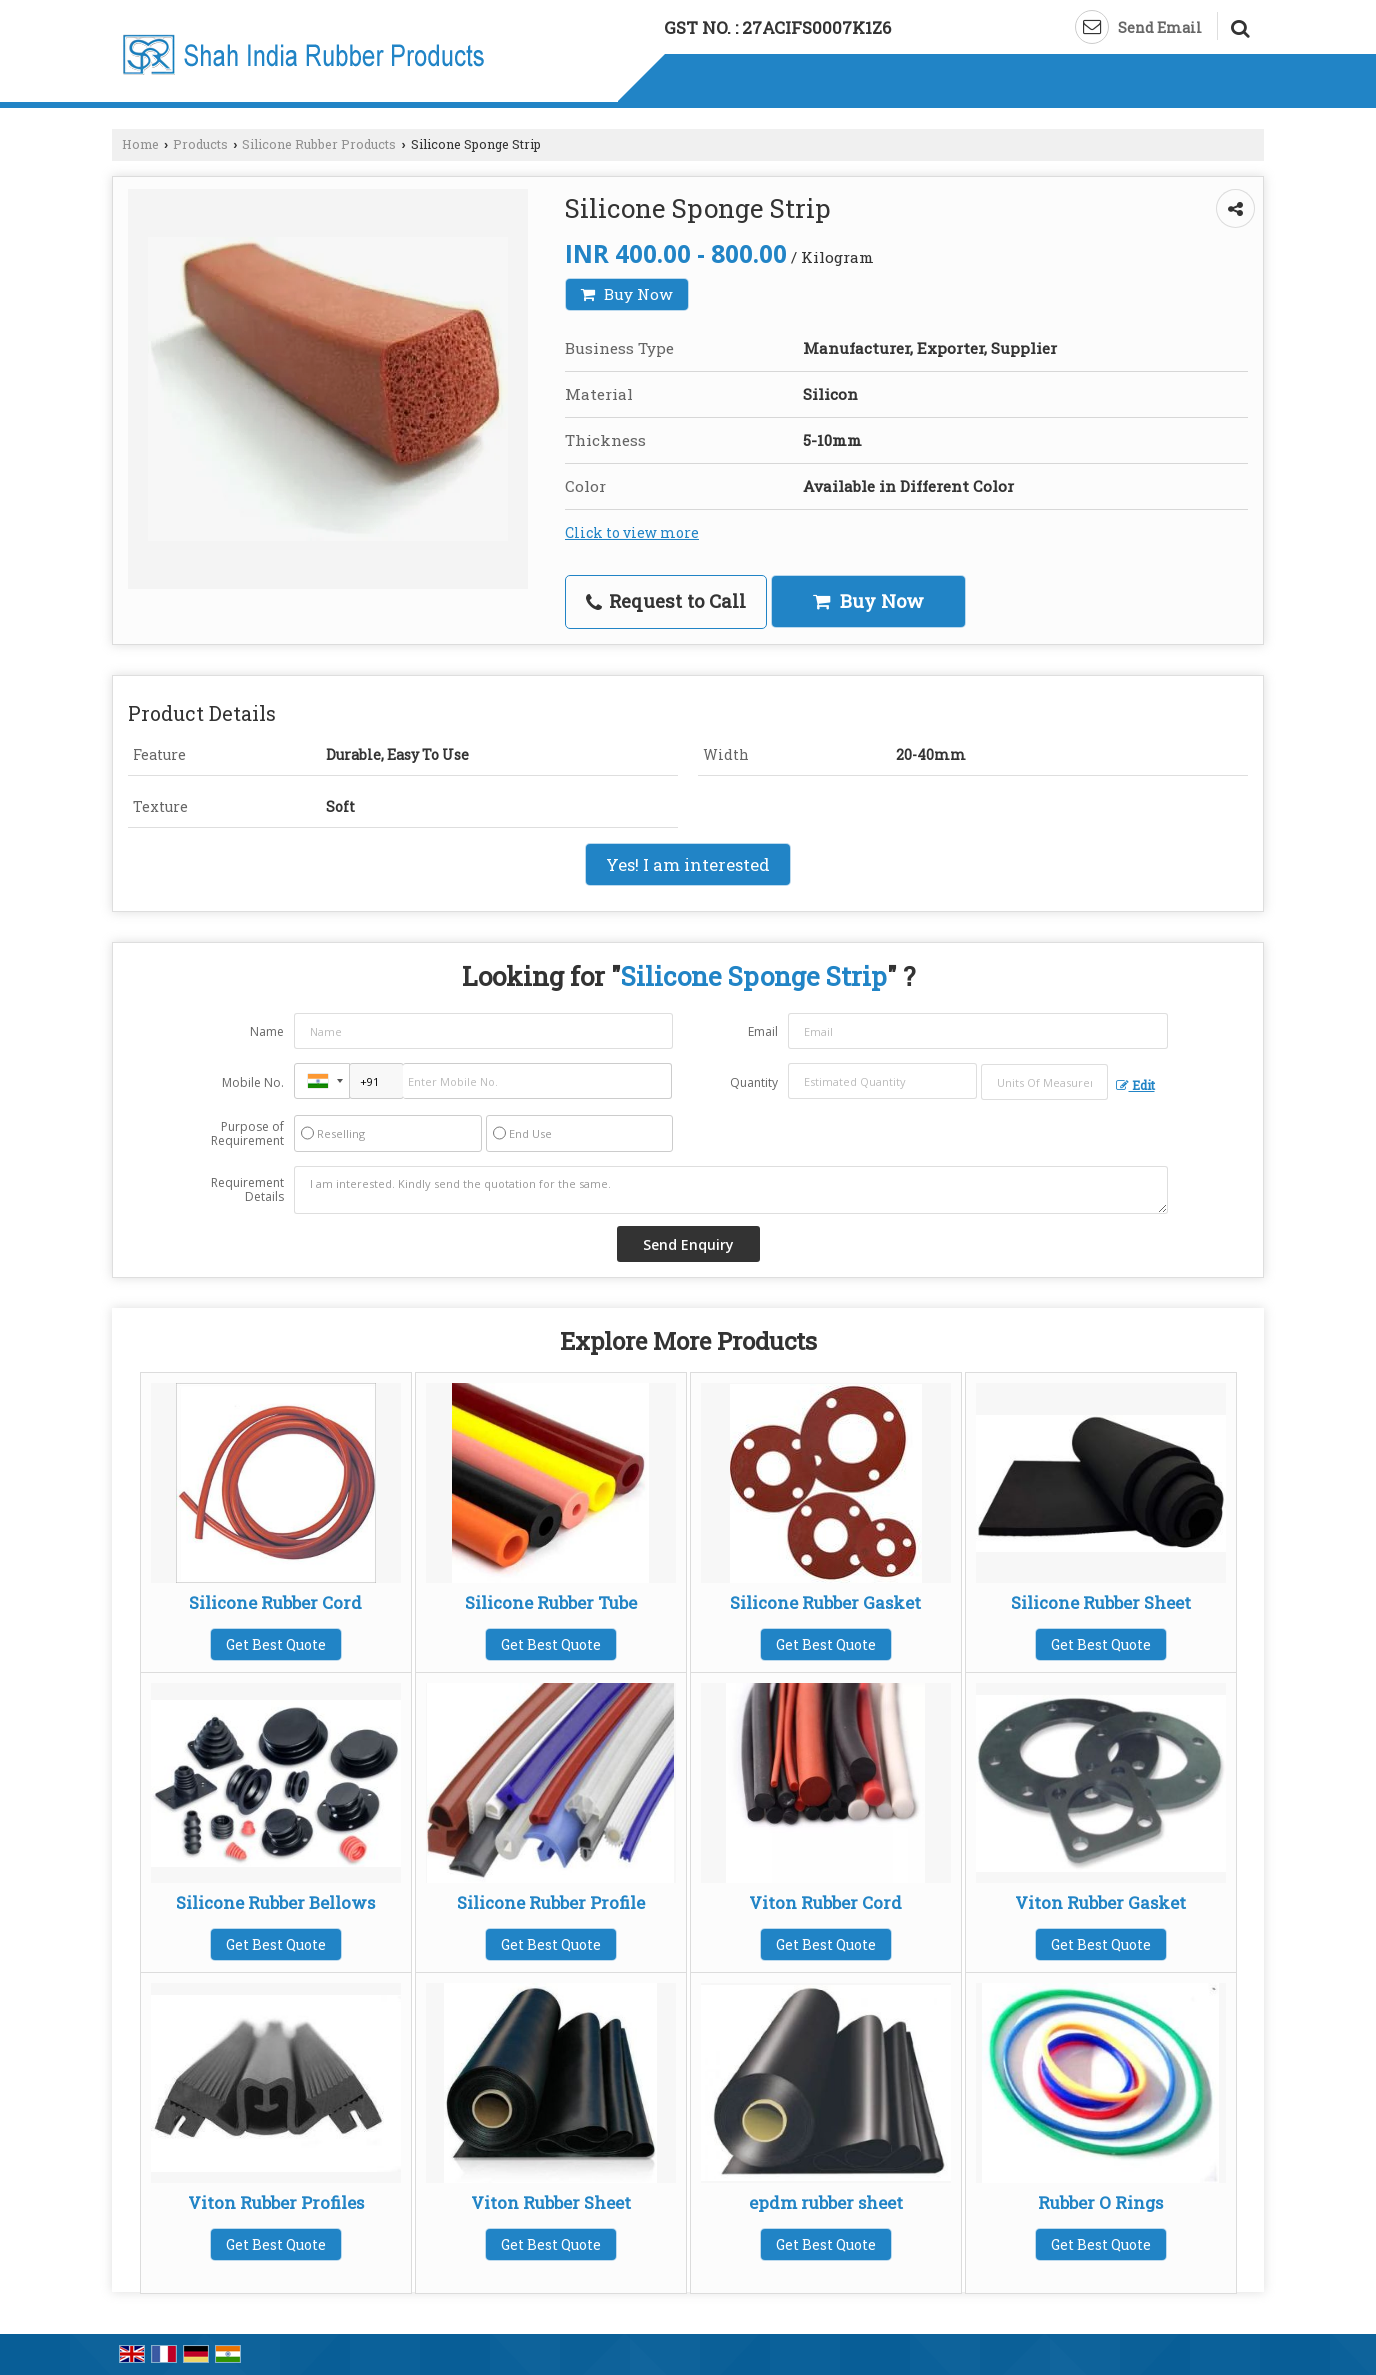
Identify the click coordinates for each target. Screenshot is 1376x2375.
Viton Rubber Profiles (276, 2202)
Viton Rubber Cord (825, 1902)
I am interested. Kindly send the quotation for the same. (731, 1190)
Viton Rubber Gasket (1100, 1902)
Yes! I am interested (688, 864)
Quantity (754, 1082)
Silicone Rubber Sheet (1101, 1602)
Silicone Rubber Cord (275, 1602)
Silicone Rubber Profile (551, 1902)
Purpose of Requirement (247, 1134)
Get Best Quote (276, 1644)
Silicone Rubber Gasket (825, 1602)
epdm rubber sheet (826, 2202)
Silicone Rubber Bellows (275, 1902)
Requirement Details (247, 1190)
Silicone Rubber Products (319, 144)
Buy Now (627, 294)
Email (763, 1031)
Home (140, 144)
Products (200, 144)
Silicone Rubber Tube (551, 1602)
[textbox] (1044, 1082)
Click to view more (632, 532)
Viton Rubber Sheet (551, 2202)
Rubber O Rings (1100, 2202)
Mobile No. (253, 1082)
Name (267, 1031)
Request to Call (666, 601)
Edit (1135, 1085)
